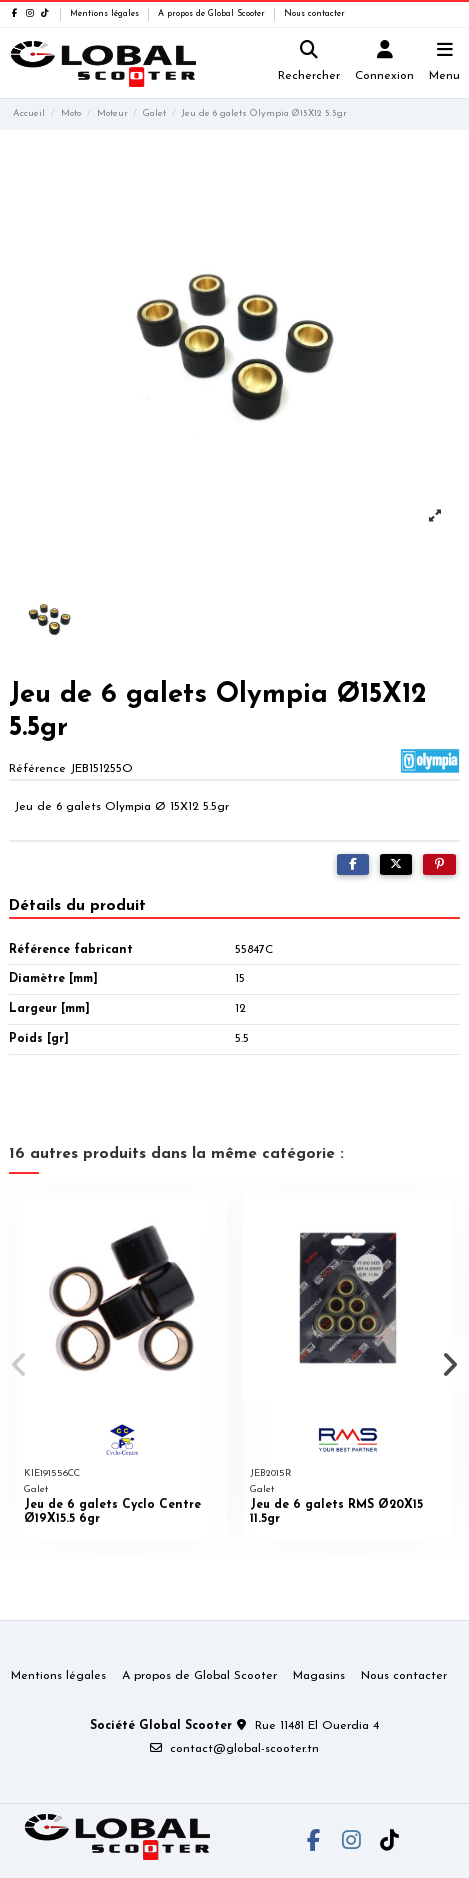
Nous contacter (314, 14)
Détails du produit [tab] (77, 906)
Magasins (319, 1676)
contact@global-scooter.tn (244, 1749)
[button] (19, 1365)
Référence (37, 769)
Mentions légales (106, 14)
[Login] (385, 63)
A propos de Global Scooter (213, 14)
